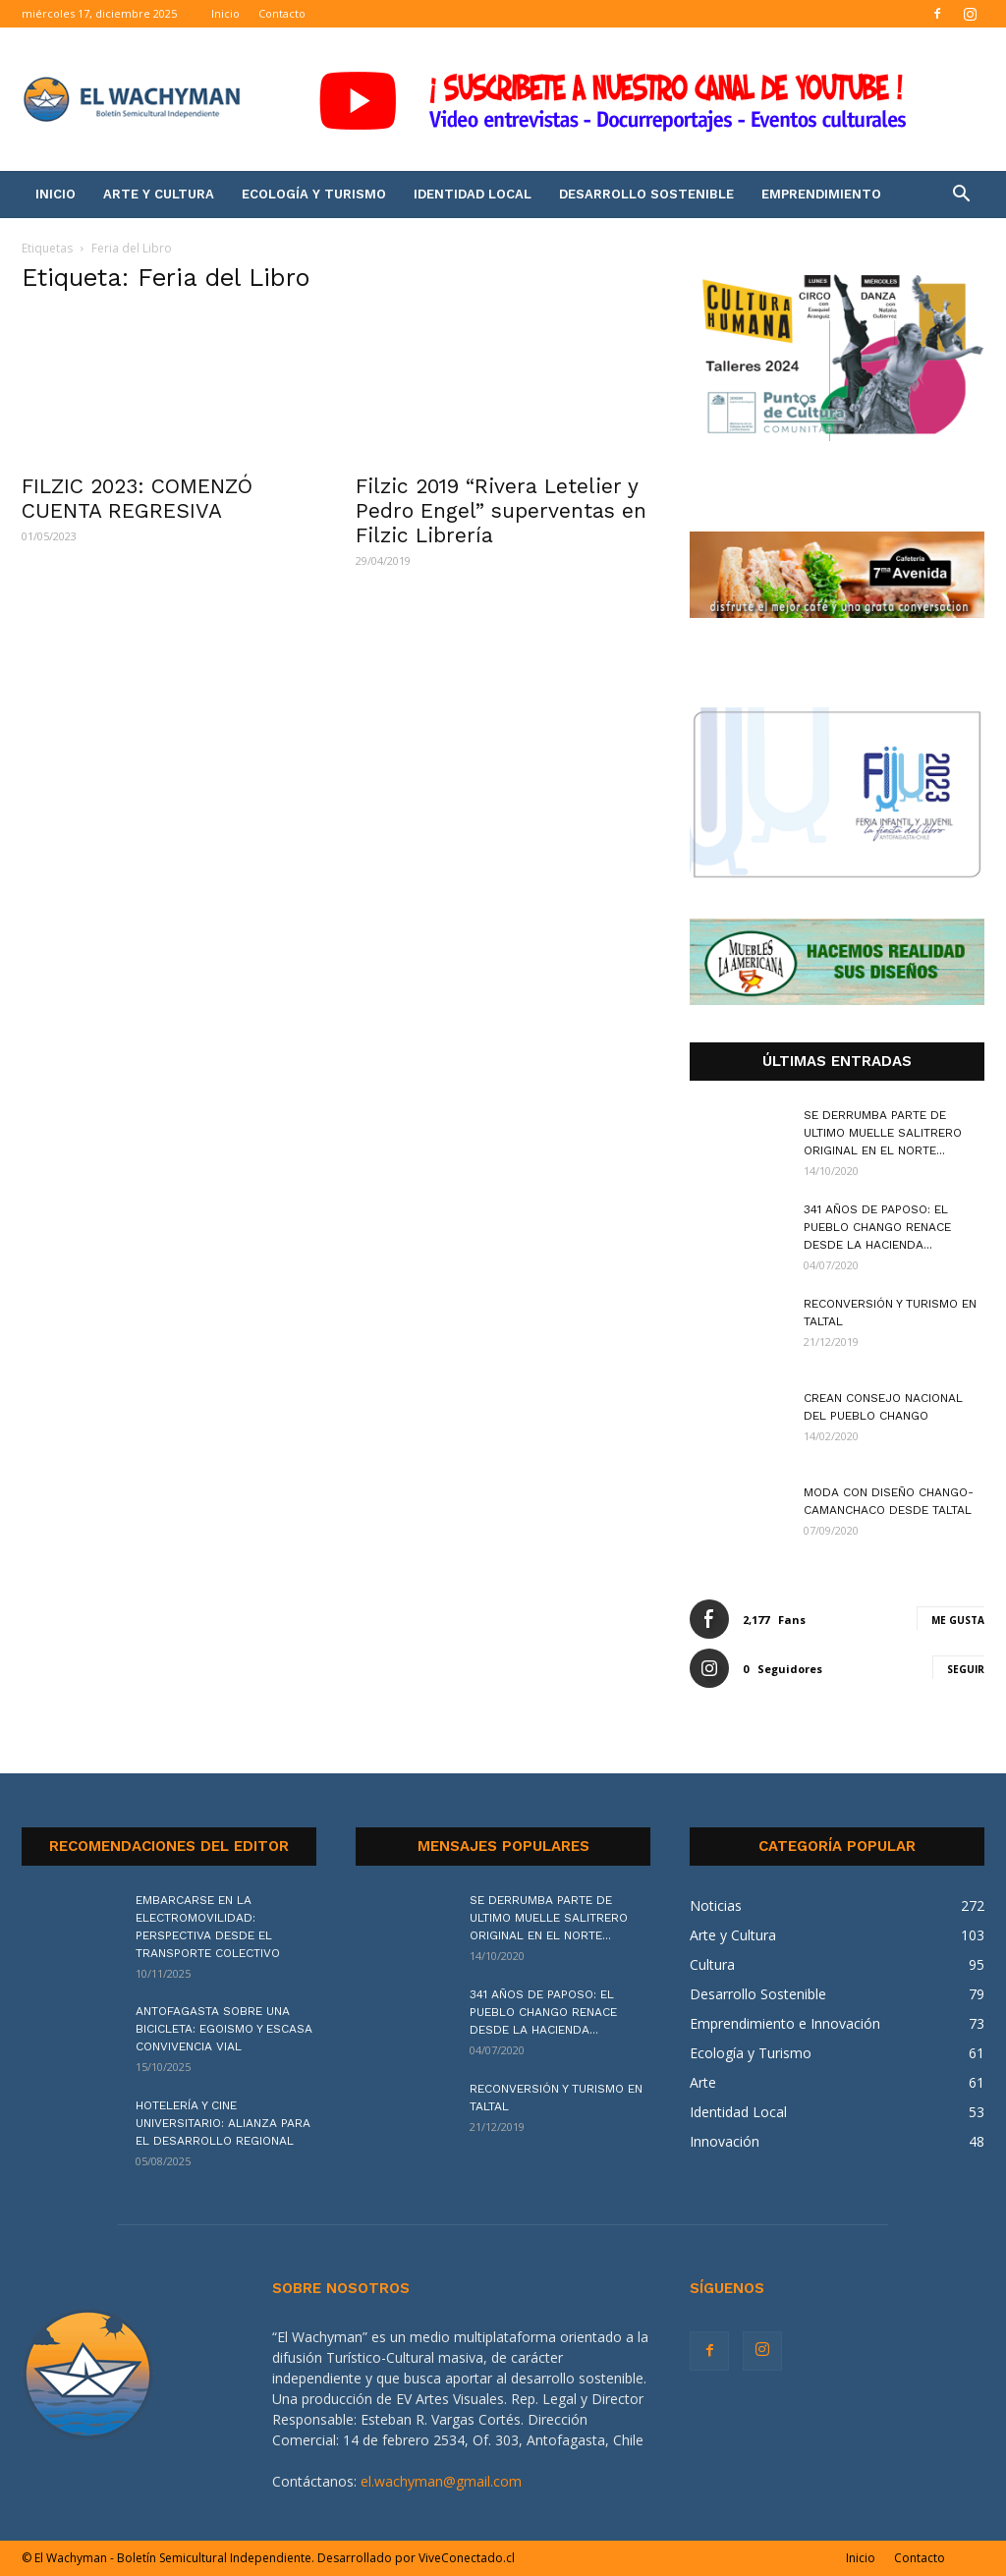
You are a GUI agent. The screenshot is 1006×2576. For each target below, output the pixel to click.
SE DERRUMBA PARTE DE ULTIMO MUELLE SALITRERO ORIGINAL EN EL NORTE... (883, 1132)
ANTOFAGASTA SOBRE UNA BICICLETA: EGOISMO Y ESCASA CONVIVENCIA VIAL (224, 2028)
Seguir (965, 1669)
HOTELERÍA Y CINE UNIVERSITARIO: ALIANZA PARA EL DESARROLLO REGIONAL (223, 2123)
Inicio (225, 13)
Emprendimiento (821, 194)
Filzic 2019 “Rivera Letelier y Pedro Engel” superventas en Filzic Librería (501, 510)
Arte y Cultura (158, 194)
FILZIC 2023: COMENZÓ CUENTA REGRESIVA (137, 498)
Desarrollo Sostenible (646, 194)
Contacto (282, 13)
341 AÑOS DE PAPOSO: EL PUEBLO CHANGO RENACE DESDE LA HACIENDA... (877, 1227)
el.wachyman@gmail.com (441, 2481)
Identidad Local (472, 194)
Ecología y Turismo (314, 194)
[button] (960, 196)
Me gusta (957, 1620)
